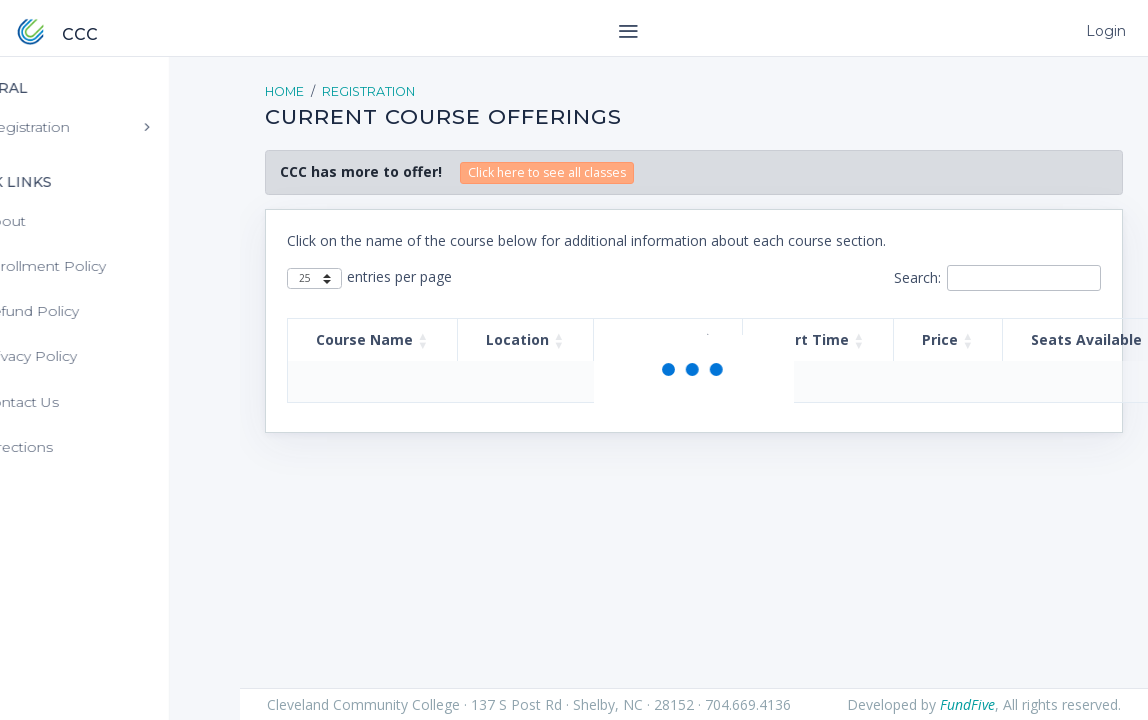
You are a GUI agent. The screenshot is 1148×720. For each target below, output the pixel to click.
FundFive (967, 704)
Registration (368, 91)
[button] (423, 340)
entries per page (399, 276)
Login (1104, 31)
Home (284, 91)
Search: (917, 277)
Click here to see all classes (547, 172)
